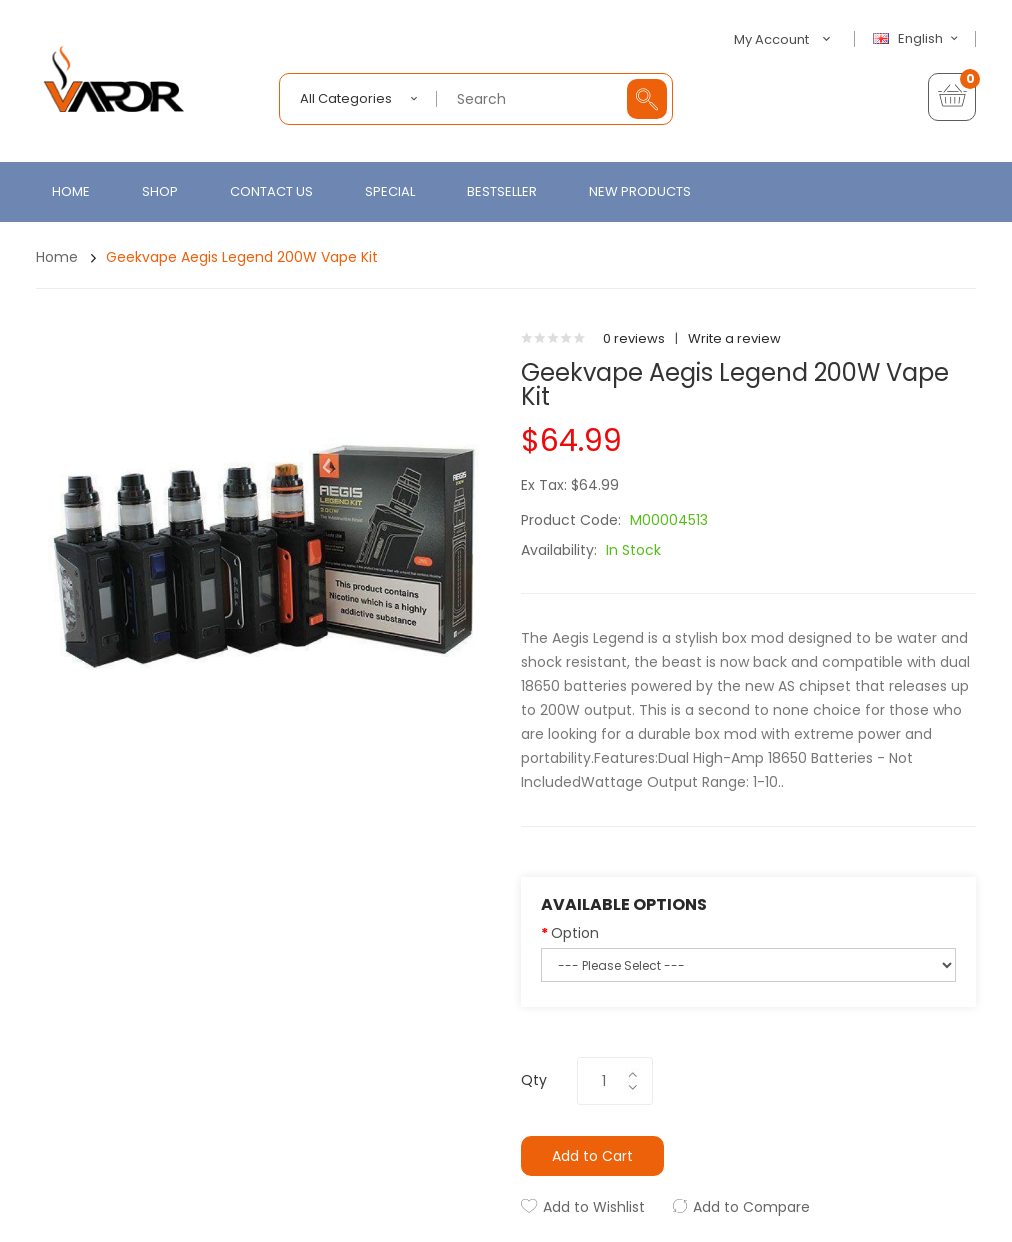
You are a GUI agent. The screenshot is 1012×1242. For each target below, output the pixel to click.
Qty (534, 1080)
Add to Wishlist (594, 1207)
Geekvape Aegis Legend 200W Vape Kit (242, 257)
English (918, 39)
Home (57, 257)
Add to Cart (592, 1156)
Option (575, 933)
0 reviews (634, 338)
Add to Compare (751, 1207)
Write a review (734, 338)
